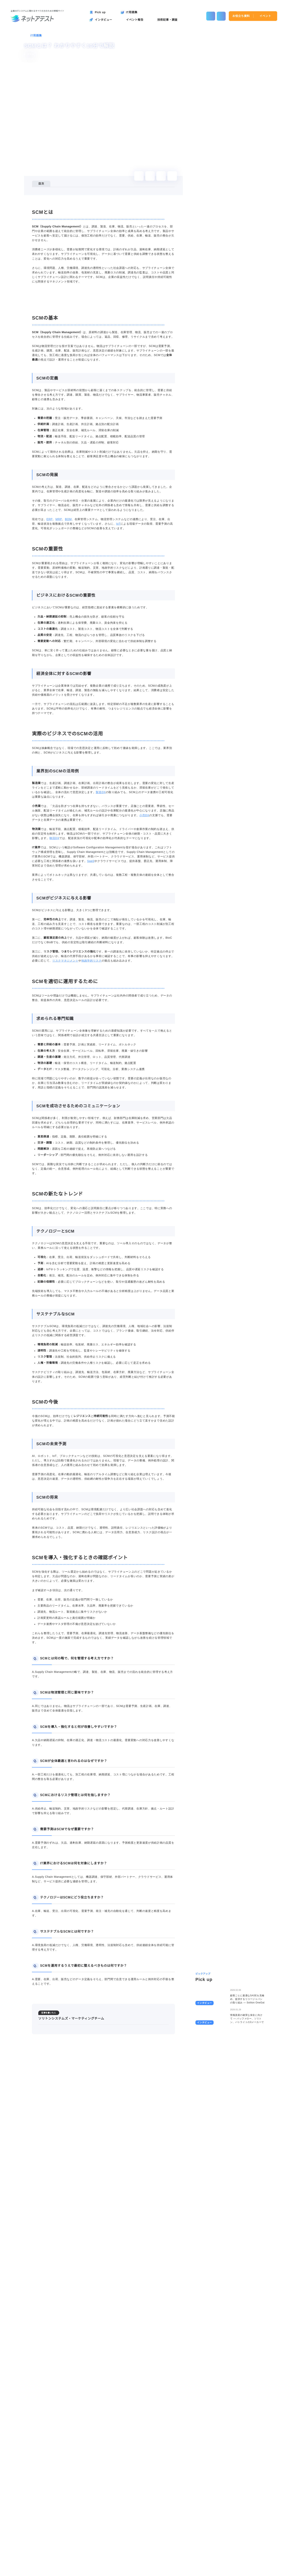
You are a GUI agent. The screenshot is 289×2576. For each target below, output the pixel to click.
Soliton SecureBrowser (218, 1881)
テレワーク (243, 1794)
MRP (58, 733)
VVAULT (206, 1910)
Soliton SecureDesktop (218, 1891)
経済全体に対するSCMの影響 (62, 228)
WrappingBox (211, 1901)
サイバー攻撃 (242, 1949)
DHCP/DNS (208, 1852)
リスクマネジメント (65, 1175)
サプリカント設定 (244, 1814)
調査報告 (236, 1823)
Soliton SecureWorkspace (220, 1930)
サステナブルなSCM (56, 278)
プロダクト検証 (211, 1814)
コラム (228, 1910)
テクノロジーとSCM (56, 272)
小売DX (144, 1029)
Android (207, 1843)
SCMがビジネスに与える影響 (62, 245)
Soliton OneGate (240, 1852)
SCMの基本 (48, 200)
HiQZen (206, 1939)
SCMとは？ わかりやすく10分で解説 (66, 2481)
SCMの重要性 (49, 217)
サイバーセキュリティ (215, 1784)
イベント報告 (93, 2549)
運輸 (230, 1697)
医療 (247, 1688)
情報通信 (207, 1707)
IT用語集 (36, 35)
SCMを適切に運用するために (59, 250)
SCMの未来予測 (54, 289)
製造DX (100, 1006)
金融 (204, 1688)
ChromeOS (232, 1843)
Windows (208, 1833)
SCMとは (46, 195)
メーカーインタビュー (215, 1755)
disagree (221, 2569)
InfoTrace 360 (240, 1872)
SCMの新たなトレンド (55, 267)
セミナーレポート (212, 1765)
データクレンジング (85, 1283)
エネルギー (208, 1697)
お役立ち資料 (241, 16)
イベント (265, 16)
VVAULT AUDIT (211, 1949)
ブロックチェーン (86, 1495)
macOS (248, 1833)
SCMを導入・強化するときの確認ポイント (67, 300)
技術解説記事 (210, 1823)
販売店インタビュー (214, 1746)
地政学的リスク (91, 1175)
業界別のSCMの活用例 (58, 239)
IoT (118, 737)
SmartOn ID (210, 1872)
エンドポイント (228, 1726)
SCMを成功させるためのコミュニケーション (73, 261)
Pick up (40, 2549)
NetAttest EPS (212, 1862)
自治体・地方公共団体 (215, 1717)
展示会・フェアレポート (217, 1775)
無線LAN (230, 1804)
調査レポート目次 (212, 1920)
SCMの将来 (51, 295)
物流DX (51, 1052)
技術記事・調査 (122, 2549)
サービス (250, 1697)
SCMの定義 (51, 206)
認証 (204, 1726)
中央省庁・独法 (234, 1707)
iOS (228, 1833)
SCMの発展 (51, 211)
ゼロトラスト (238, 1736)
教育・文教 (249, 1717)
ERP (50, 733)
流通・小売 (225, 1688)
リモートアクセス (212, 1794)
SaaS (99, 1075)
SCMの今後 (48, 284)
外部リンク (231, 1939)
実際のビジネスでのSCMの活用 (60, 234)
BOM (68, 733)
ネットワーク (210, 1736)
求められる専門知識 (56, 256)
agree (245, 2569)
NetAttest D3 (245, 1862)
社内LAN (207, 1804)
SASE (205, 1959)
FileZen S (240, 1901)
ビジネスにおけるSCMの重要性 (64, 222)
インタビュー (65, 2549)
